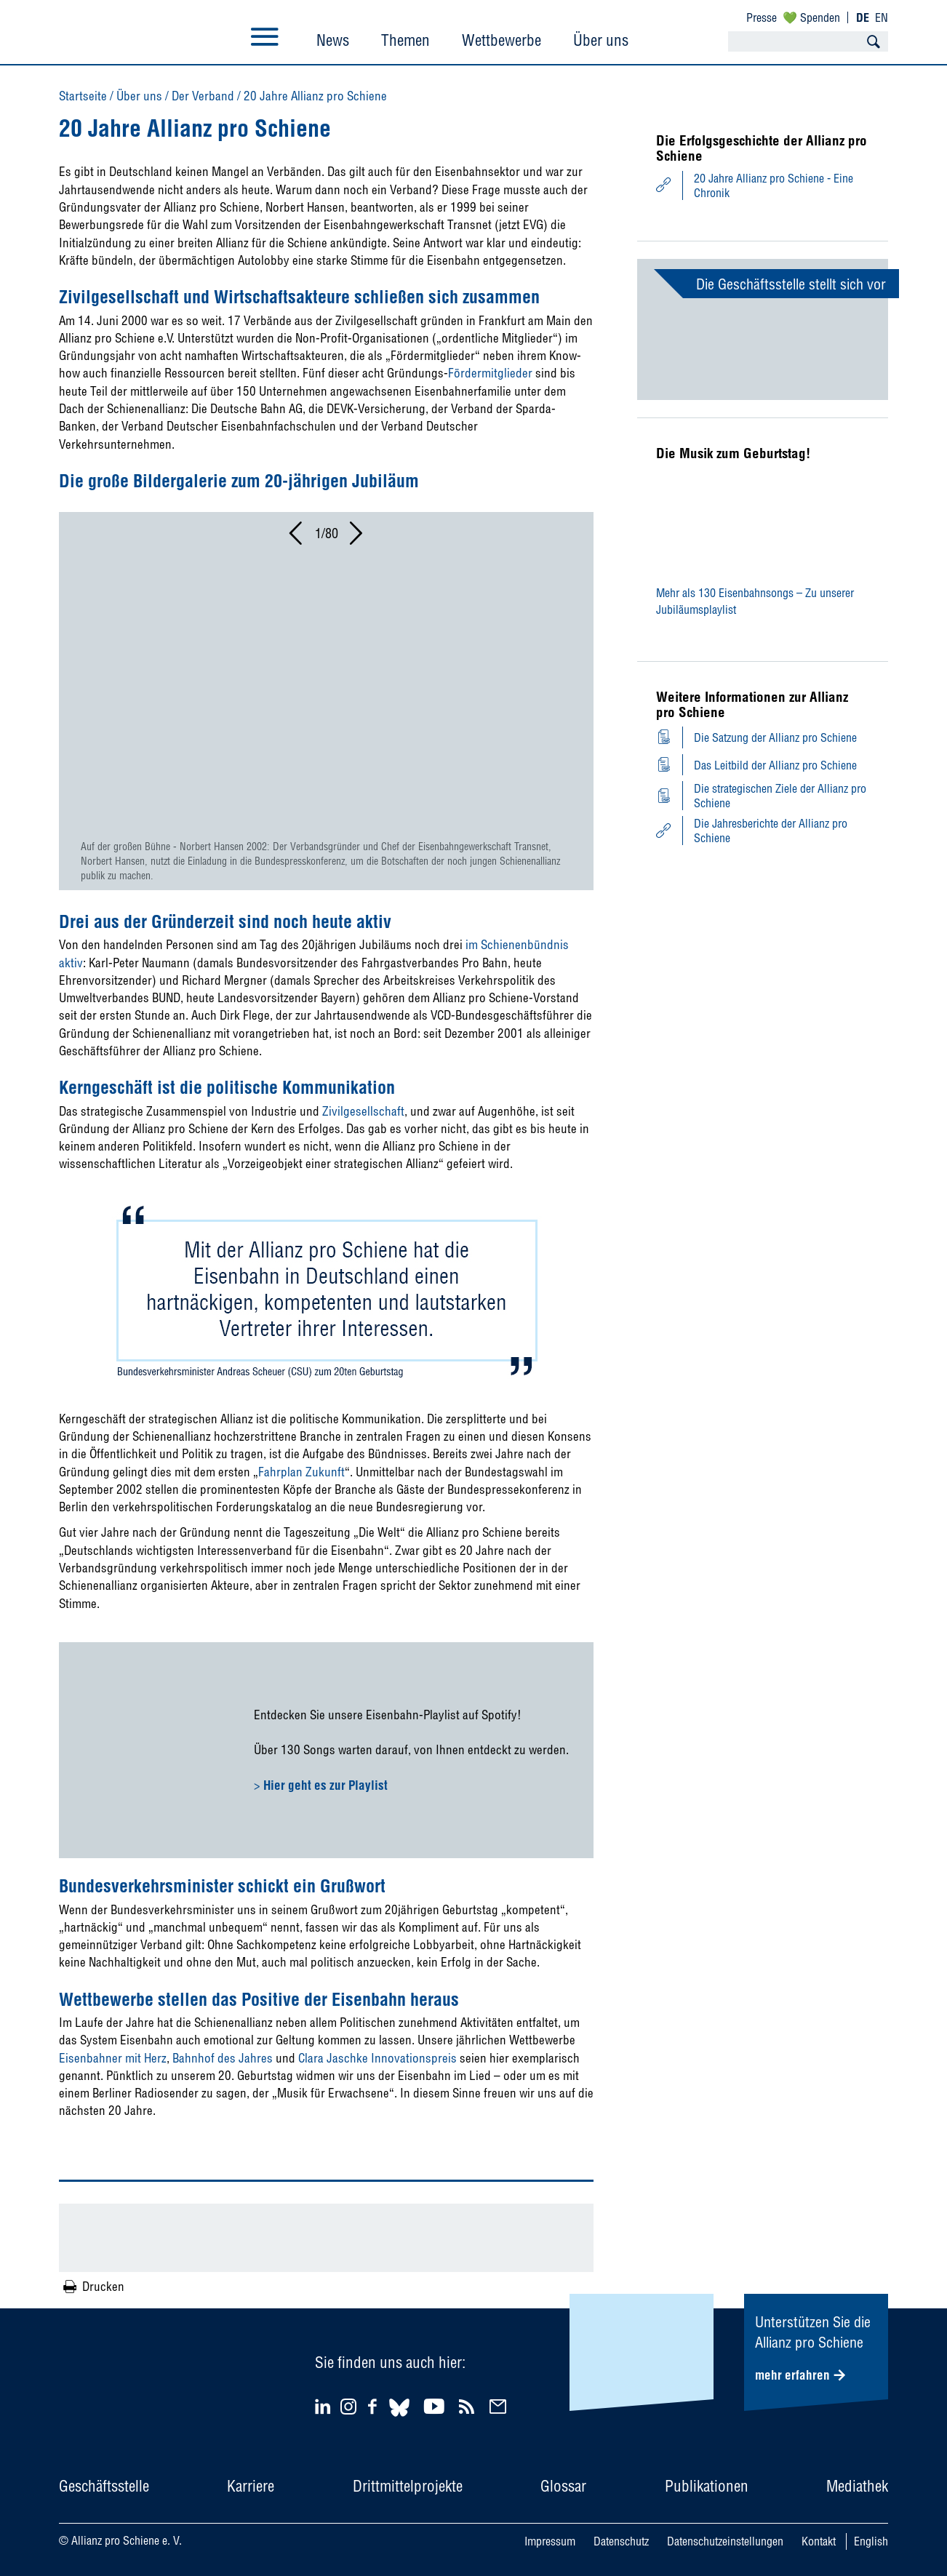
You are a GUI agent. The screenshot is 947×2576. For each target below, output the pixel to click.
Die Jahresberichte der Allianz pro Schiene (770, 830)
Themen (405, 40)
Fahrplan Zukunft (301, 1471)
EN (881, 17)
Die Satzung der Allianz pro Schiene (775, 737)
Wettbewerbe (501, 40)
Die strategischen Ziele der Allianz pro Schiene (780, 795)
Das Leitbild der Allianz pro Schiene (775, 765)
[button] (297, 537)
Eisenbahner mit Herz (113, 2057)
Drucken (103, 2286)
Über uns (600, 40)
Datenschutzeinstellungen (725, 2541)
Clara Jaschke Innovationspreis (377, 2057)
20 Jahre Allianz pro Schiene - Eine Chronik (773, 185)
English (871, 2541)
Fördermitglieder (490, 372)
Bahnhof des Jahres (222, 2057)
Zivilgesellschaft (363, 1111)
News (332, 40)
